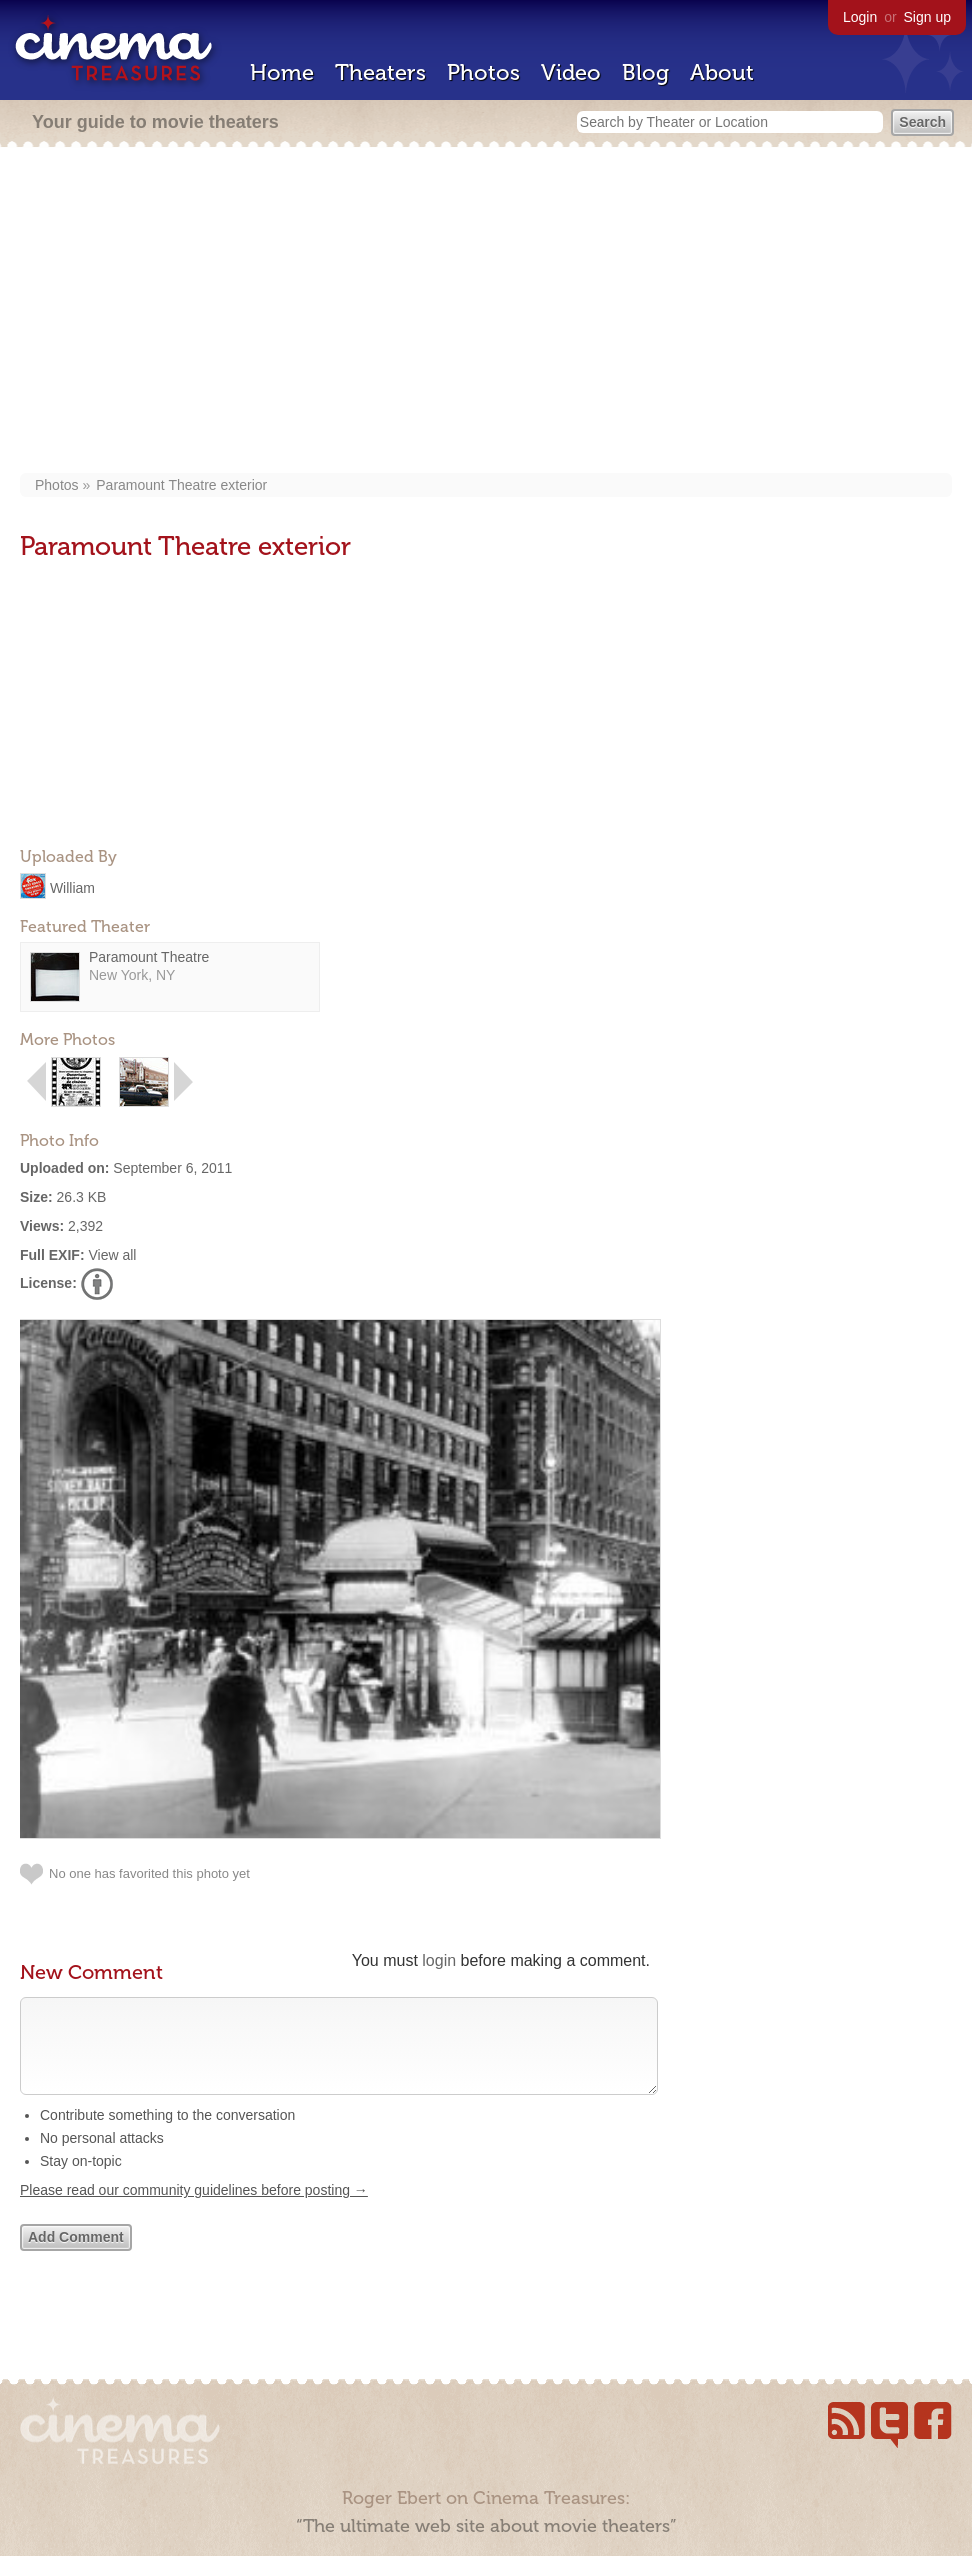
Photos (483, 72)
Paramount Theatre (149, 957)
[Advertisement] (486, 312)
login (439, 1960)
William (72, 887)
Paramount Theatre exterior (181, 485)
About (722, 72)
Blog (645, 72)
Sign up (927, 17)
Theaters (380, 72)
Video (571, 72)
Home (282, 72)
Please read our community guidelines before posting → (194, 2210)
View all (112, 1255)
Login (860, 17)
